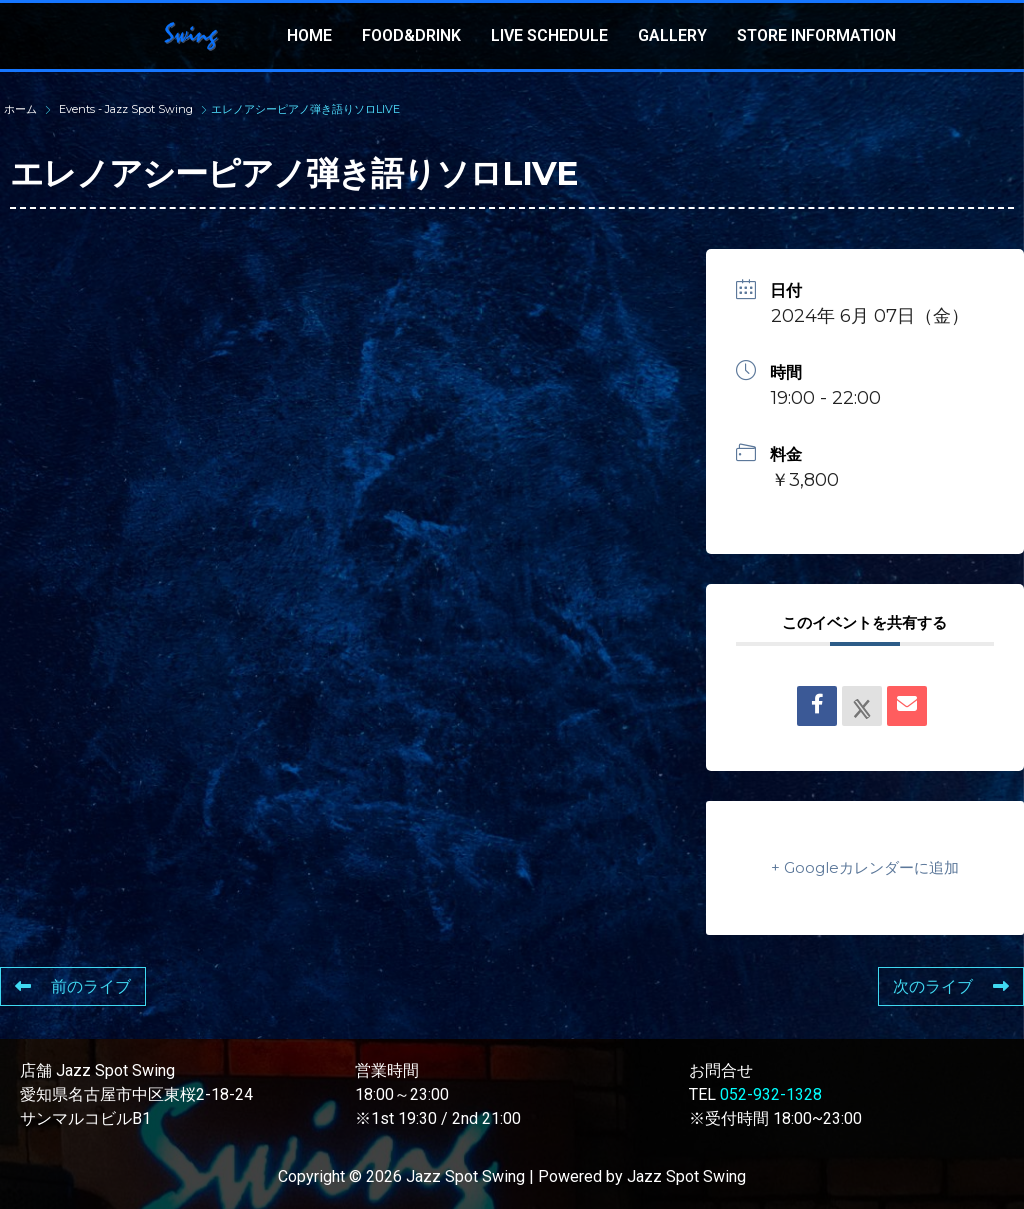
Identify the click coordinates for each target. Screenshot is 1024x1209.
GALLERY (672, 35)
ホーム (22, 109)
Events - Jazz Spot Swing (126, 109)
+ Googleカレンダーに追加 (865, 867)
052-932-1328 (771, 1094)
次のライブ (951, 986)
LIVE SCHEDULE (549, 35)
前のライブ (73, 986)
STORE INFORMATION (816, 35)
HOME (309, 35)
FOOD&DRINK (411, 35)
